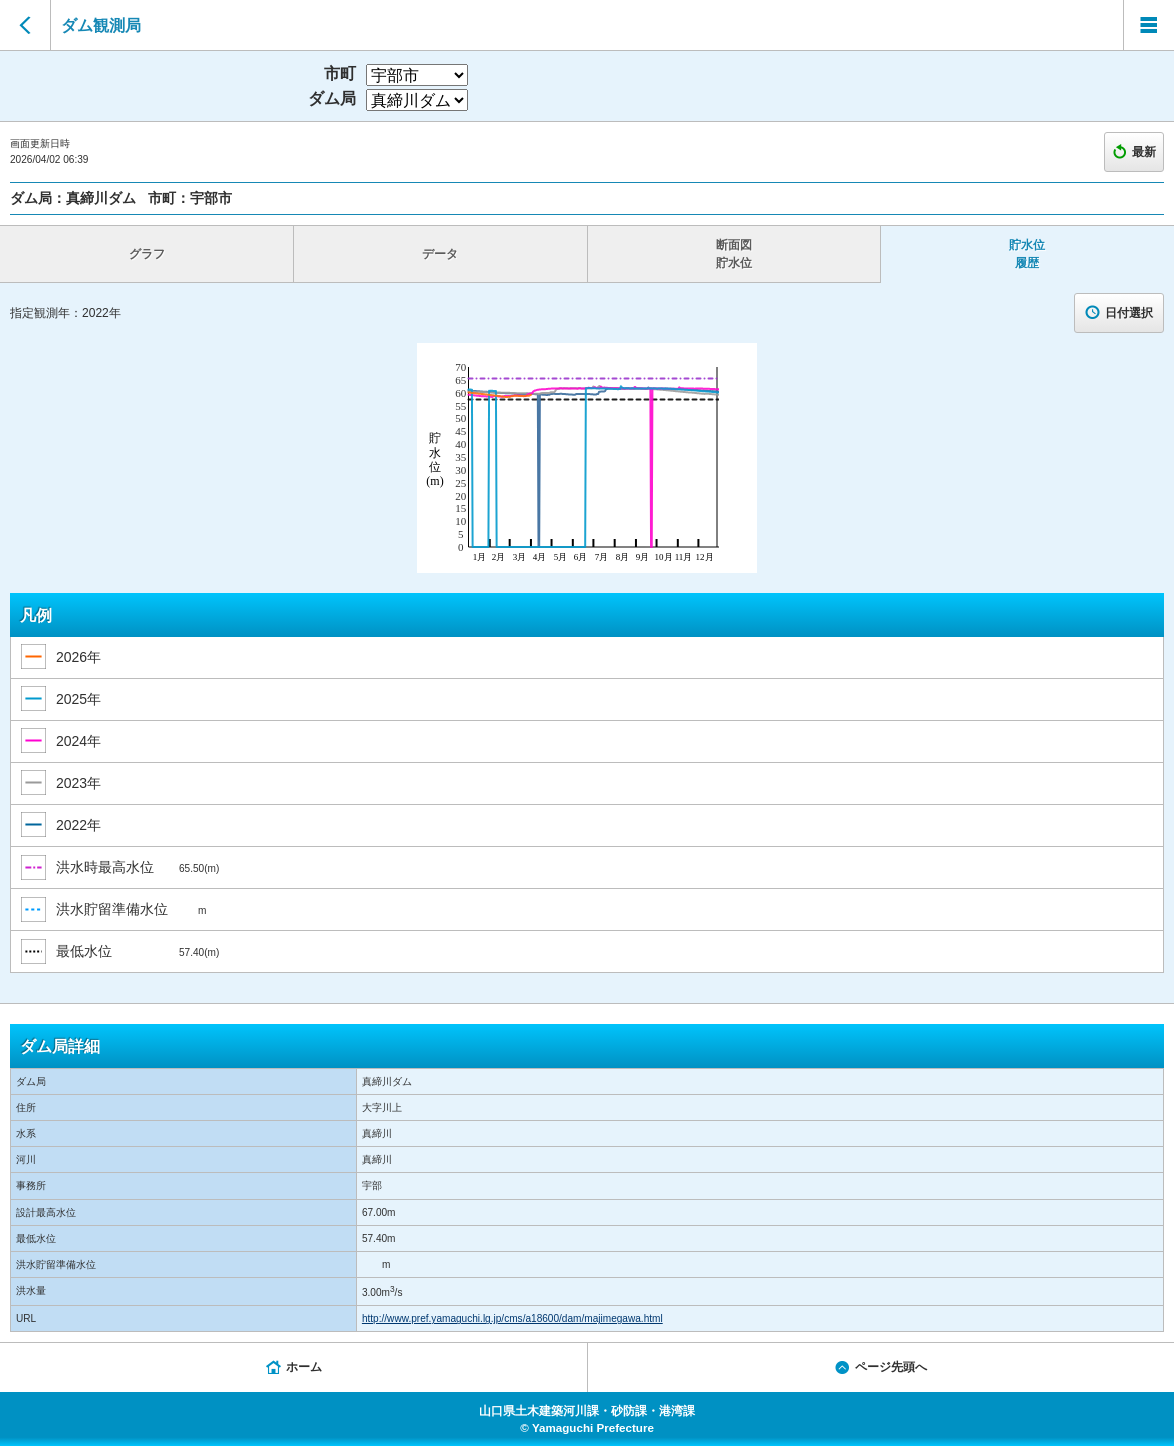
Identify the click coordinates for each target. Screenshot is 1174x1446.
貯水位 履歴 (1027, 254)
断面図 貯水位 (734, 254)
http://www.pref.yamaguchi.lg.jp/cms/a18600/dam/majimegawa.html (512, 1318)
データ (440, 254)
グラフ (147, 254)
